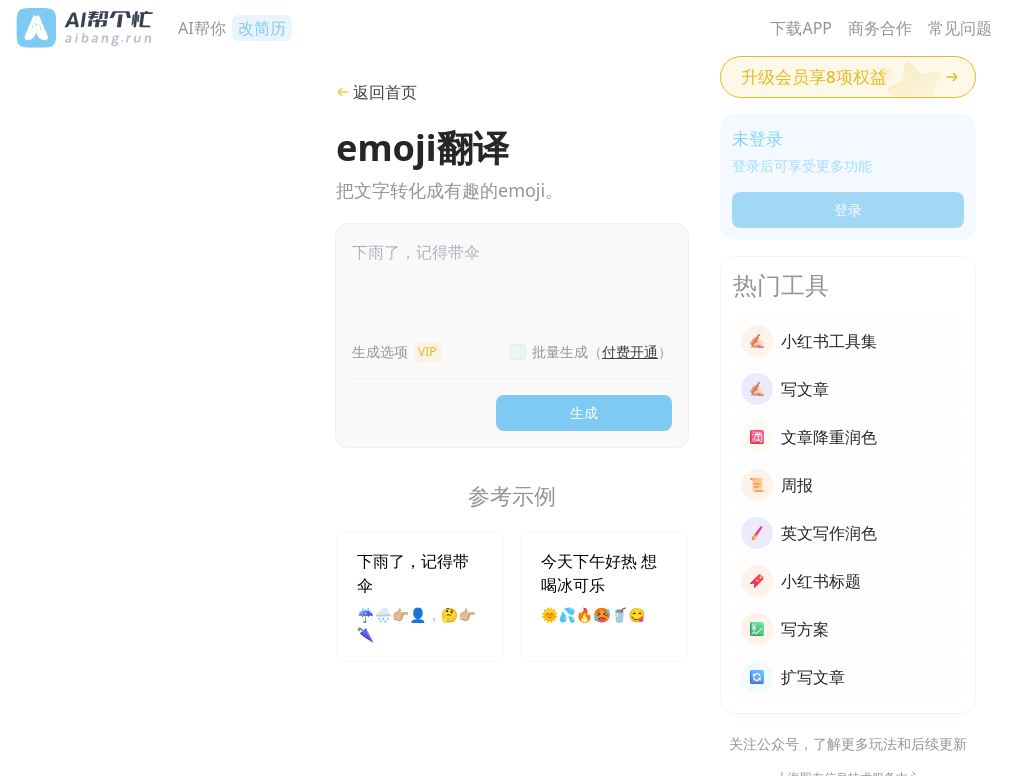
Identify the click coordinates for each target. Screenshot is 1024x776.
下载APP (801, 28)
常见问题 (960, 28)
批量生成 (602, 351)
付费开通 (630, 351)
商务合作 (880, 28)
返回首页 (376, 92)
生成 (584, 412)
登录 (848, 209)
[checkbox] (518, 352)
